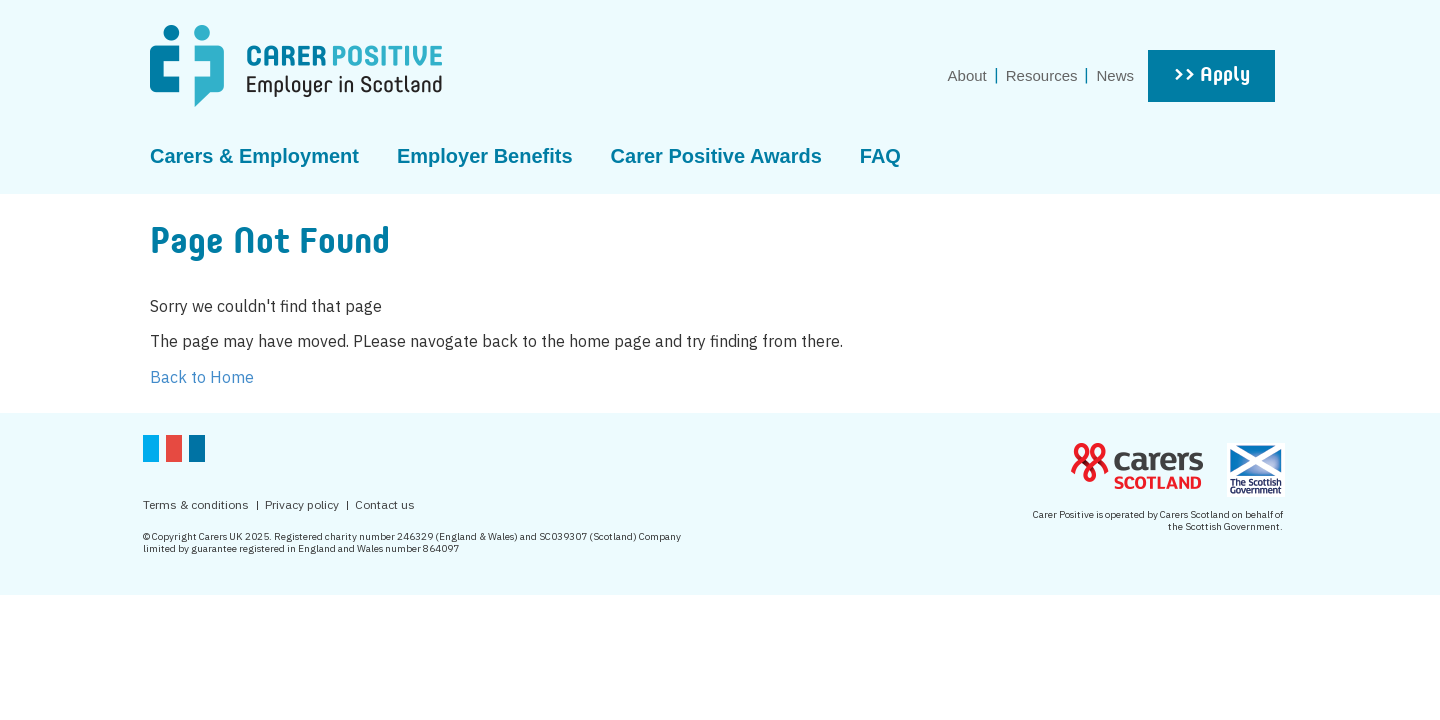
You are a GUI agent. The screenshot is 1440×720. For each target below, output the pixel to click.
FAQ (880, 156)
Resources (1042, 75)
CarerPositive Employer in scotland (296, 66)
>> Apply (1211, 76)
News (1115, 75)
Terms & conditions (196, 504)
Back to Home (202, 377)
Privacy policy (302, 504)
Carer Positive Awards (716, 156)
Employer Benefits (485, 156)
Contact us (385, 504)
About (967, 75)
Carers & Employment (254, 156)
